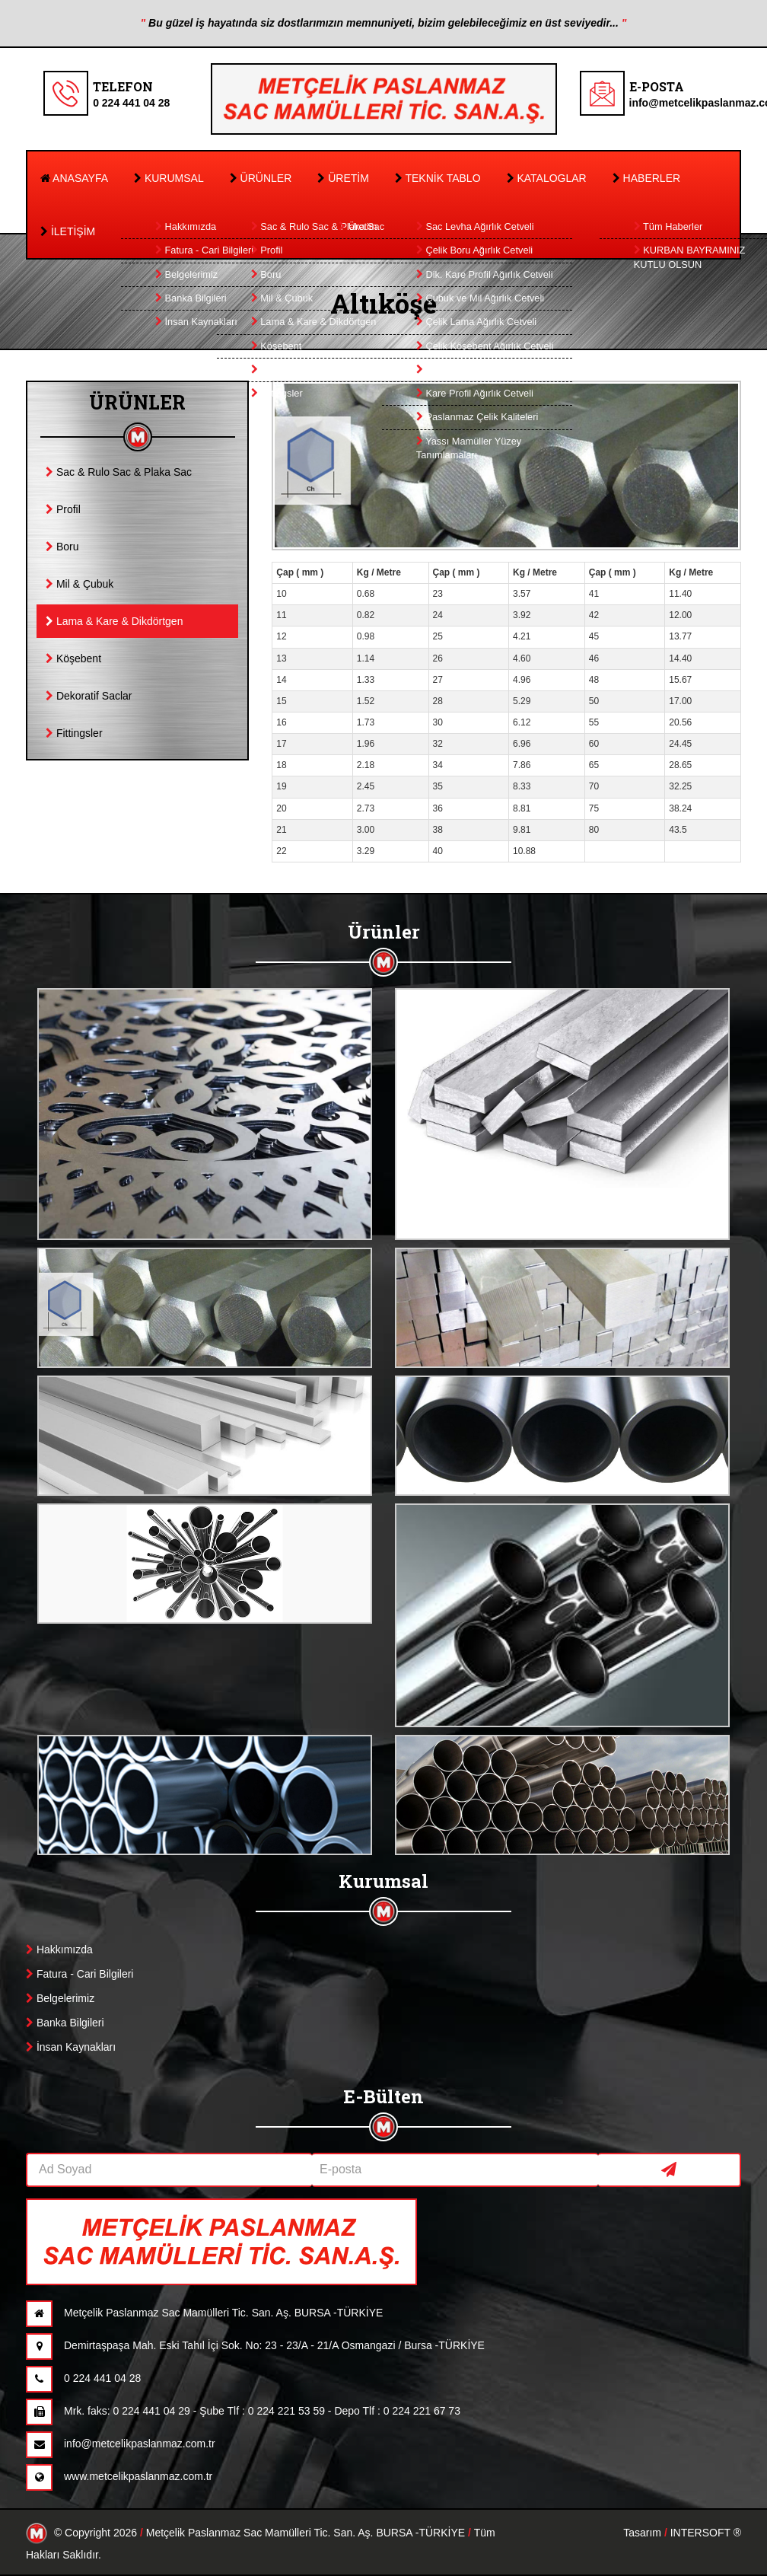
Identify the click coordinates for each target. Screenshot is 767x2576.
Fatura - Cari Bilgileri (79, 1974)
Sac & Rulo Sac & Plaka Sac (119, 472)
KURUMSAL (169, 178)
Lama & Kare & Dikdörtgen (114, 621)
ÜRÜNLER (261, 178)
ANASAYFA (74, 178)
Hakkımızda (59, 1949)
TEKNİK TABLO (438, 178)
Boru (62, 546)
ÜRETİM (343, 178)
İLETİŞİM (67, 231)
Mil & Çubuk (79, 584)
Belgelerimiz (60, 1998)
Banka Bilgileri (65, 2022)
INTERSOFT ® (705, 2533)
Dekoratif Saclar (89, 696)
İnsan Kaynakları (71, 2047)
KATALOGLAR (547, 178)
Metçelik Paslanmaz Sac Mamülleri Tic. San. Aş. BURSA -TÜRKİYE (305, 2533)
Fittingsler (74, 733)
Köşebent (73, 658)
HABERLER (646, 178)
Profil (63, 509)
